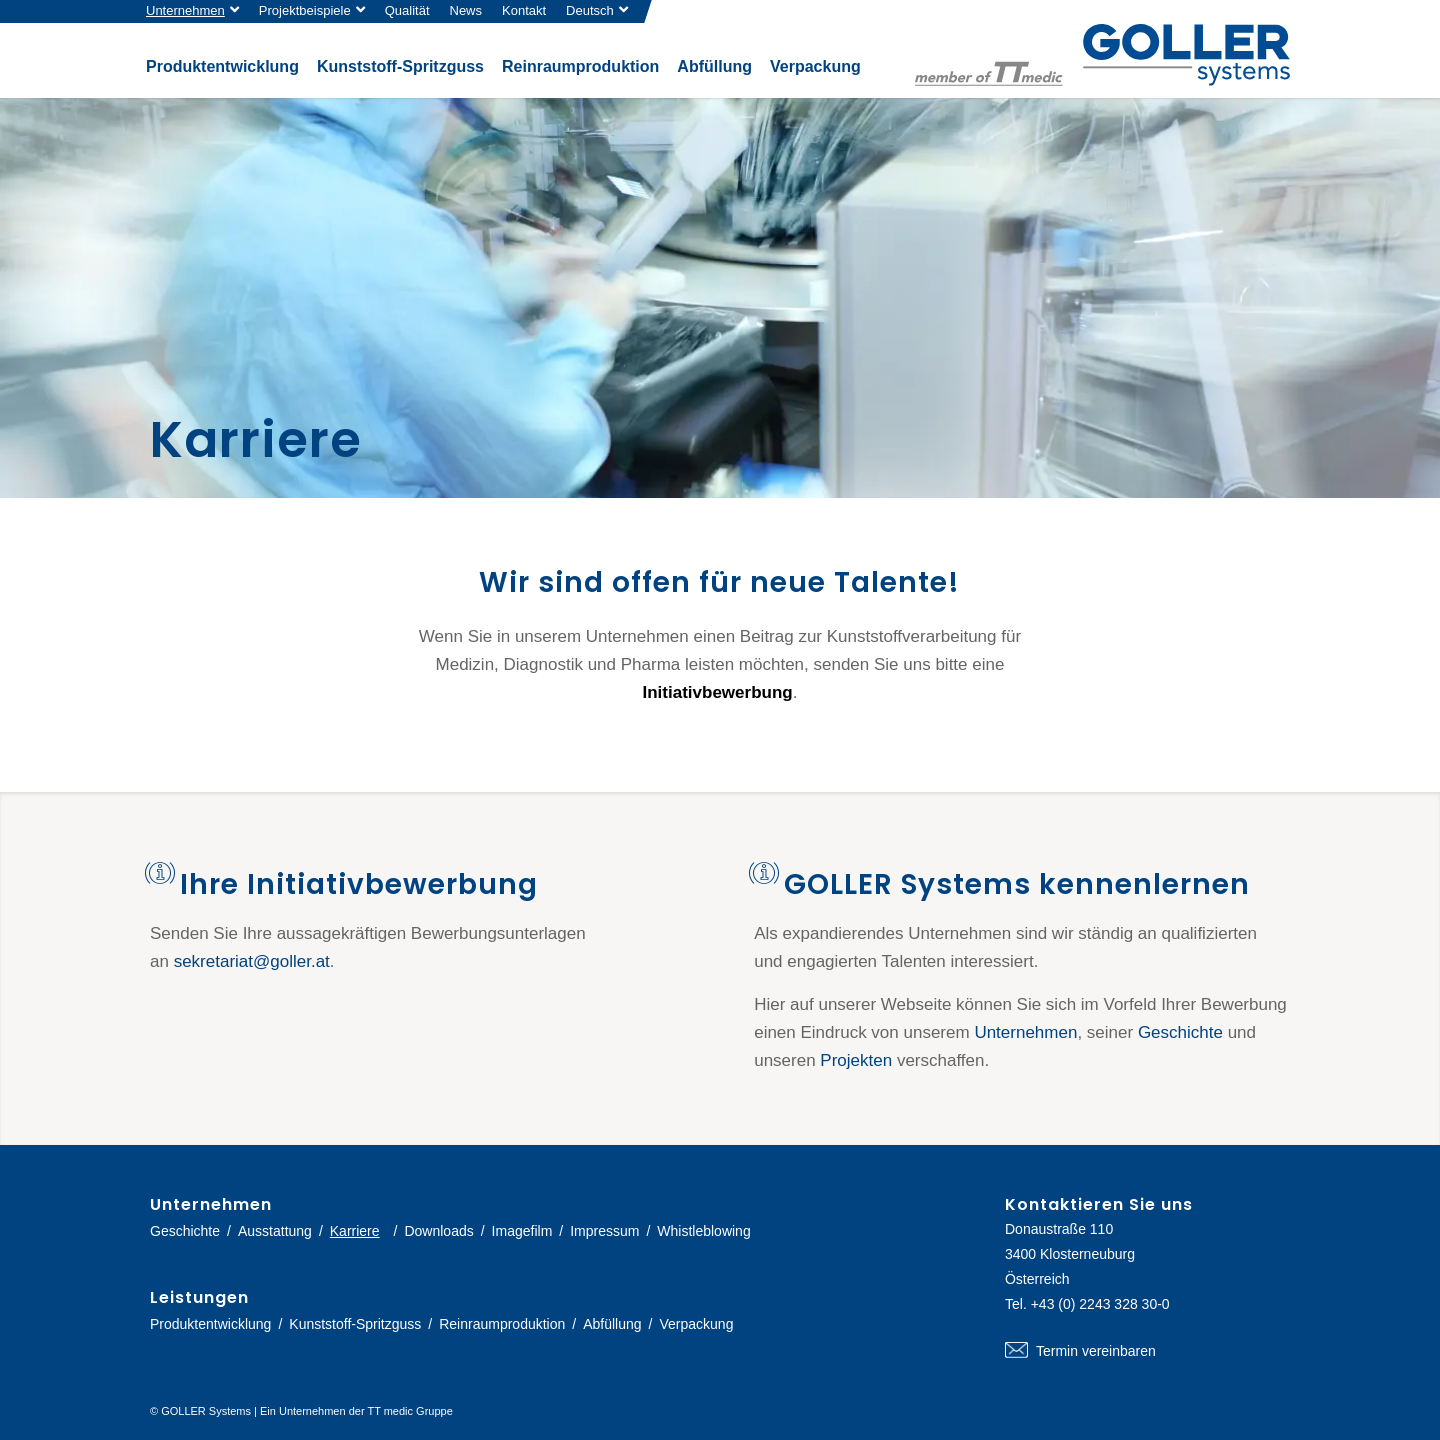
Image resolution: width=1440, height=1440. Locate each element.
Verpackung (696, 1324)
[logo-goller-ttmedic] (1102, 55)
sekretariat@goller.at (252, 961)
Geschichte (1180, 1032)
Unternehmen (185, 10)
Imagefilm (522, 1231)
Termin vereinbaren (1147, 1351)
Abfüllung (612, 1324)
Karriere (355, 1231)
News (466, 10)
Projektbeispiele (305, 10)
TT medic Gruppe (409, 1411)
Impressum (604, 1231)
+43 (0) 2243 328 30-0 (1100, 1304)
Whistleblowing (703, 1231)
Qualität (407, 10)
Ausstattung (275, 1231)
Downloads (438, 1231)
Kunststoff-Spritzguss (355, 1324)
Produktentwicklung (210, 1324)
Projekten (856, 1060)
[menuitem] (197, 11)
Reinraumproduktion (502, 1324)
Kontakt (524, 10)
